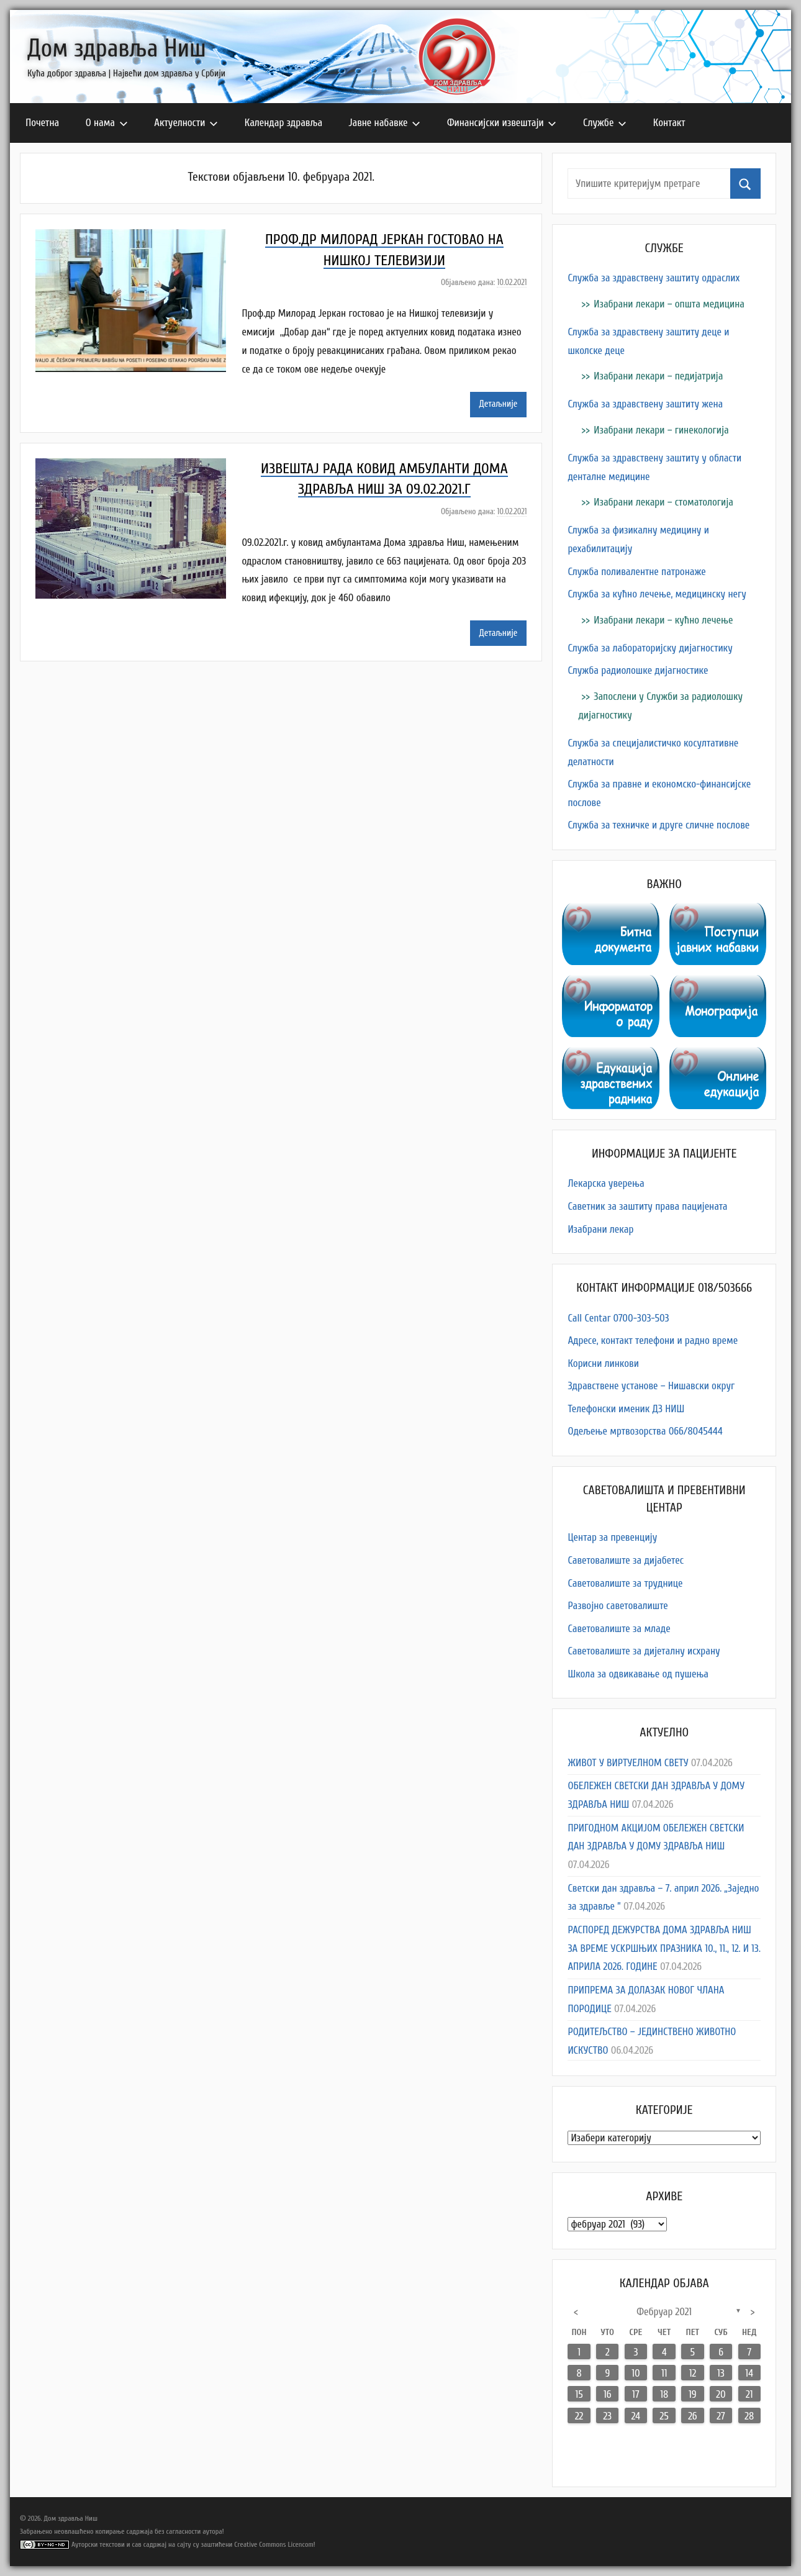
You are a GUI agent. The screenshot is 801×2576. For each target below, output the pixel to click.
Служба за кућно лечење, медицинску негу (657, 594)
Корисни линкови (603, 1363)
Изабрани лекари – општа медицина (669, 304)
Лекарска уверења (606, 1183)
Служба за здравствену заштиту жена (645, 404)
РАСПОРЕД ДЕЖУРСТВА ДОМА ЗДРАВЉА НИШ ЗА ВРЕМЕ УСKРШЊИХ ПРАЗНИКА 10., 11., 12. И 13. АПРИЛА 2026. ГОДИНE (664, 1948)
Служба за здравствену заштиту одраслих (654, 278)
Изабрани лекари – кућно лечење (663, 620)
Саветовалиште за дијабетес (626, 1560)
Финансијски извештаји (502, 123)
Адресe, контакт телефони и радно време (653, 1340)
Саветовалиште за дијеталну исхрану (644, 1651)
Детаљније (498, 404)
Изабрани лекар (600, 1229)
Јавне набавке (385, 123)
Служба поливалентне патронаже (636, 572)
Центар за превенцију (612, 1537)
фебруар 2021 (664, 2312)
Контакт (669, 123)
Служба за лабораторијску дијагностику (650, 648)
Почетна (42, 123)
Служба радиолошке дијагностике (638, 670)
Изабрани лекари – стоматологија (663, 502)
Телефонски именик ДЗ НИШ (626, 1409)
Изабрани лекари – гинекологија (661, 430)
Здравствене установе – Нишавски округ (651, 1386)
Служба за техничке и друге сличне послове (658, 825)
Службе (605, 123)
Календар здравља (283, 123)
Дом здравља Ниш (116, 48)
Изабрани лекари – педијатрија (658, 376)
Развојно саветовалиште (618, 1606)
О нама (107, 123)
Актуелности (186, 123)
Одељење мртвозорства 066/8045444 (645, 1431)
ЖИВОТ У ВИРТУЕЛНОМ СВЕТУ (628, 1763)
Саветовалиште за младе (619, 1629)
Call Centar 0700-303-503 (618, 1318)
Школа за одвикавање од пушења (638, 1674)
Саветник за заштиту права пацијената (647, 1206)
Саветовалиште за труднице (625, 1583)
